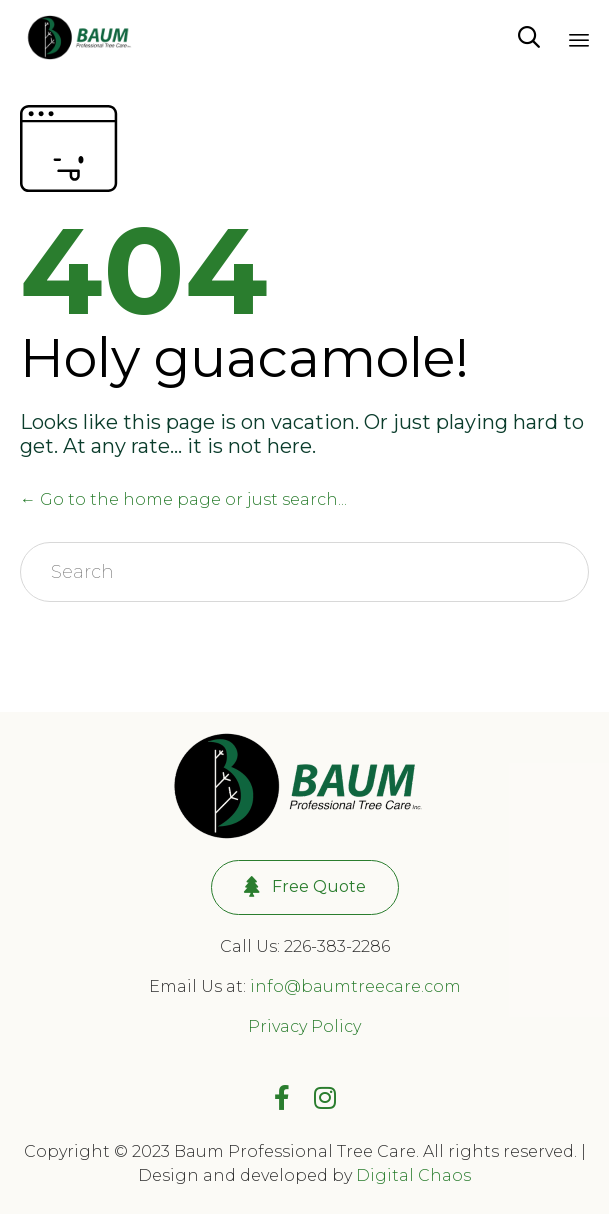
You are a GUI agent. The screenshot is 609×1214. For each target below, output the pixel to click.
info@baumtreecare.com (355, 986)
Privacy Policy (304, 1026)
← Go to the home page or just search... (183, 499)
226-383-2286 (337, 946)
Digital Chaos (413, 1175)
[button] (305, 887)
